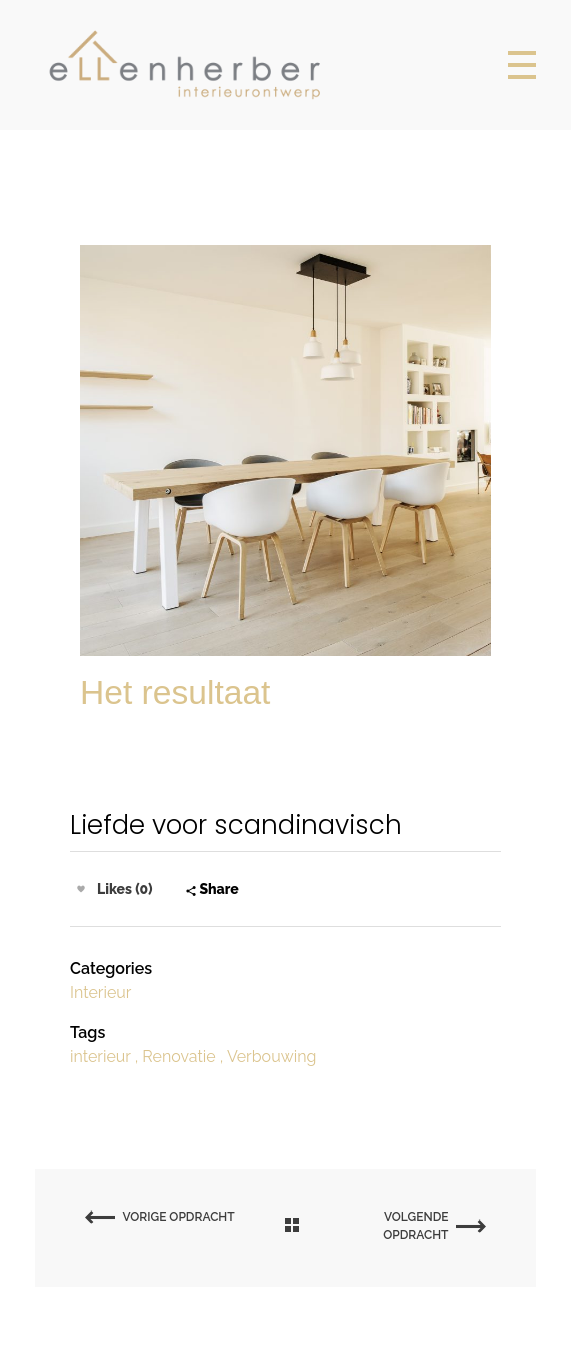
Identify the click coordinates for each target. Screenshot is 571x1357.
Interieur (100, 992)
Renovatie (178, 1056)
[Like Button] (81, 889)
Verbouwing (271, 1056)
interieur (100, 1056)
